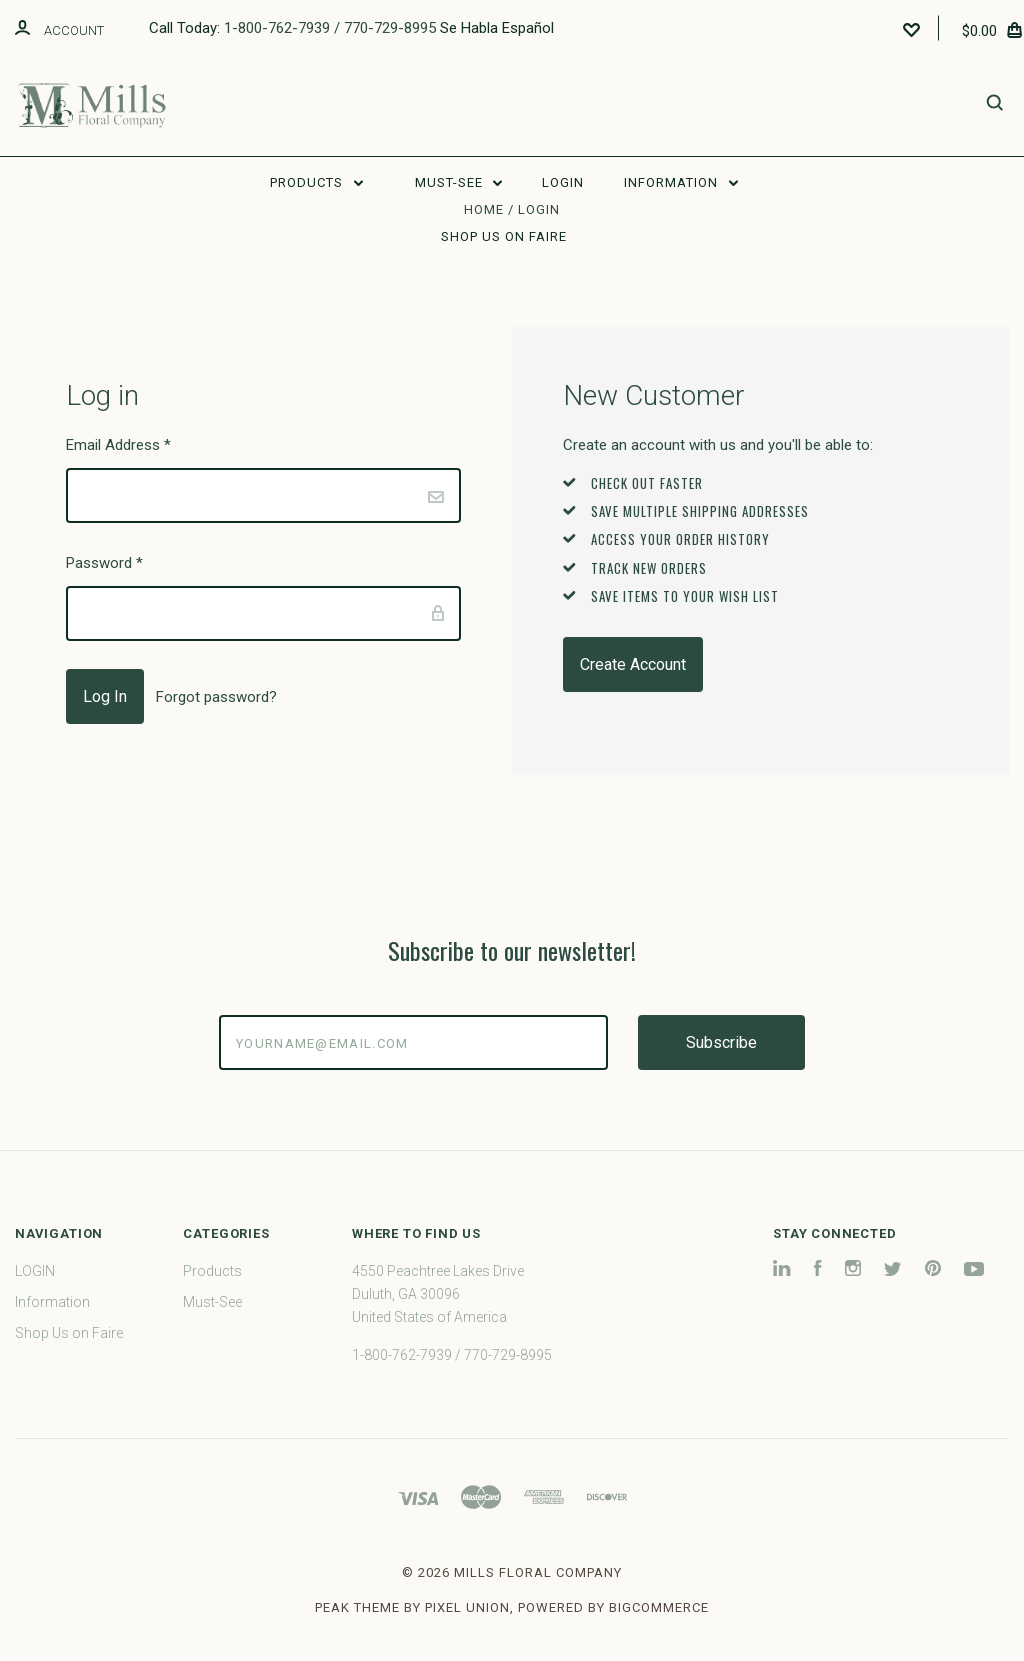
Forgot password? (216, 697)
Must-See (459, 182)
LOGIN (563, 182)
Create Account (633, 664)
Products (316, 182)
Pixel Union (467, 1607)
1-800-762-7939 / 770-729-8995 (330, 28)
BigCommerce (659, 1607)
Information (681, 182)
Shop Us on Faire (504, 236)
